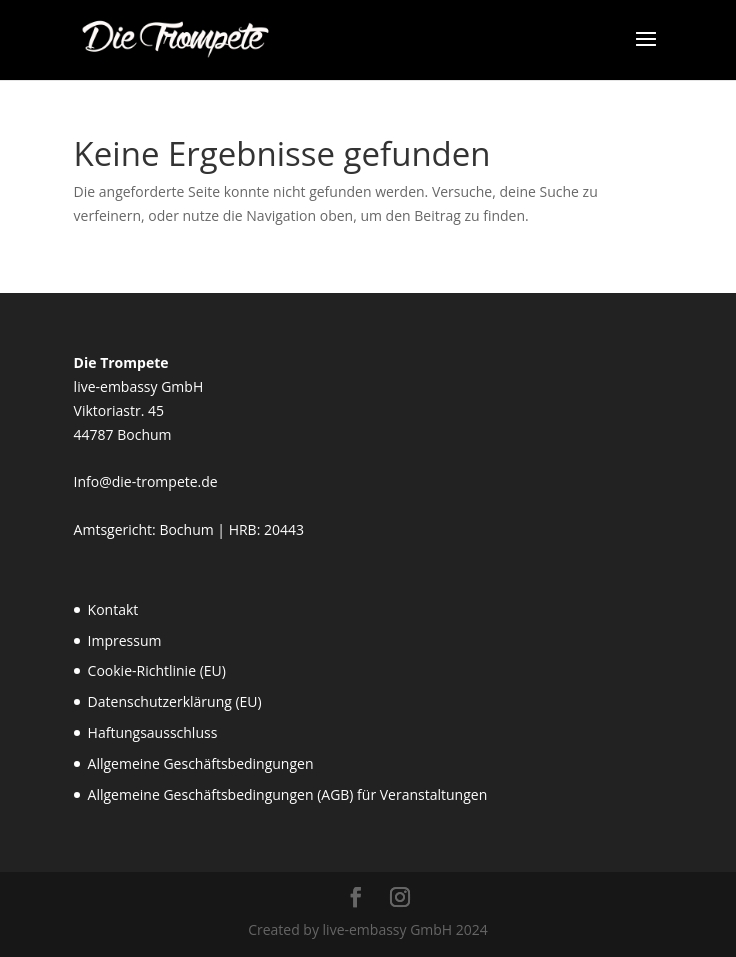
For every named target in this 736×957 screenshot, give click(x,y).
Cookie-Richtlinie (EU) (157, 670)
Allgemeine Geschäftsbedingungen (201, 763)
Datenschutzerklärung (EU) (175, 701)
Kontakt (113, 609)
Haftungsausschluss (153, 732)
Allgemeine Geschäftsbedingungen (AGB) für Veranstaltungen (288, 794)
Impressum (125, 640)
